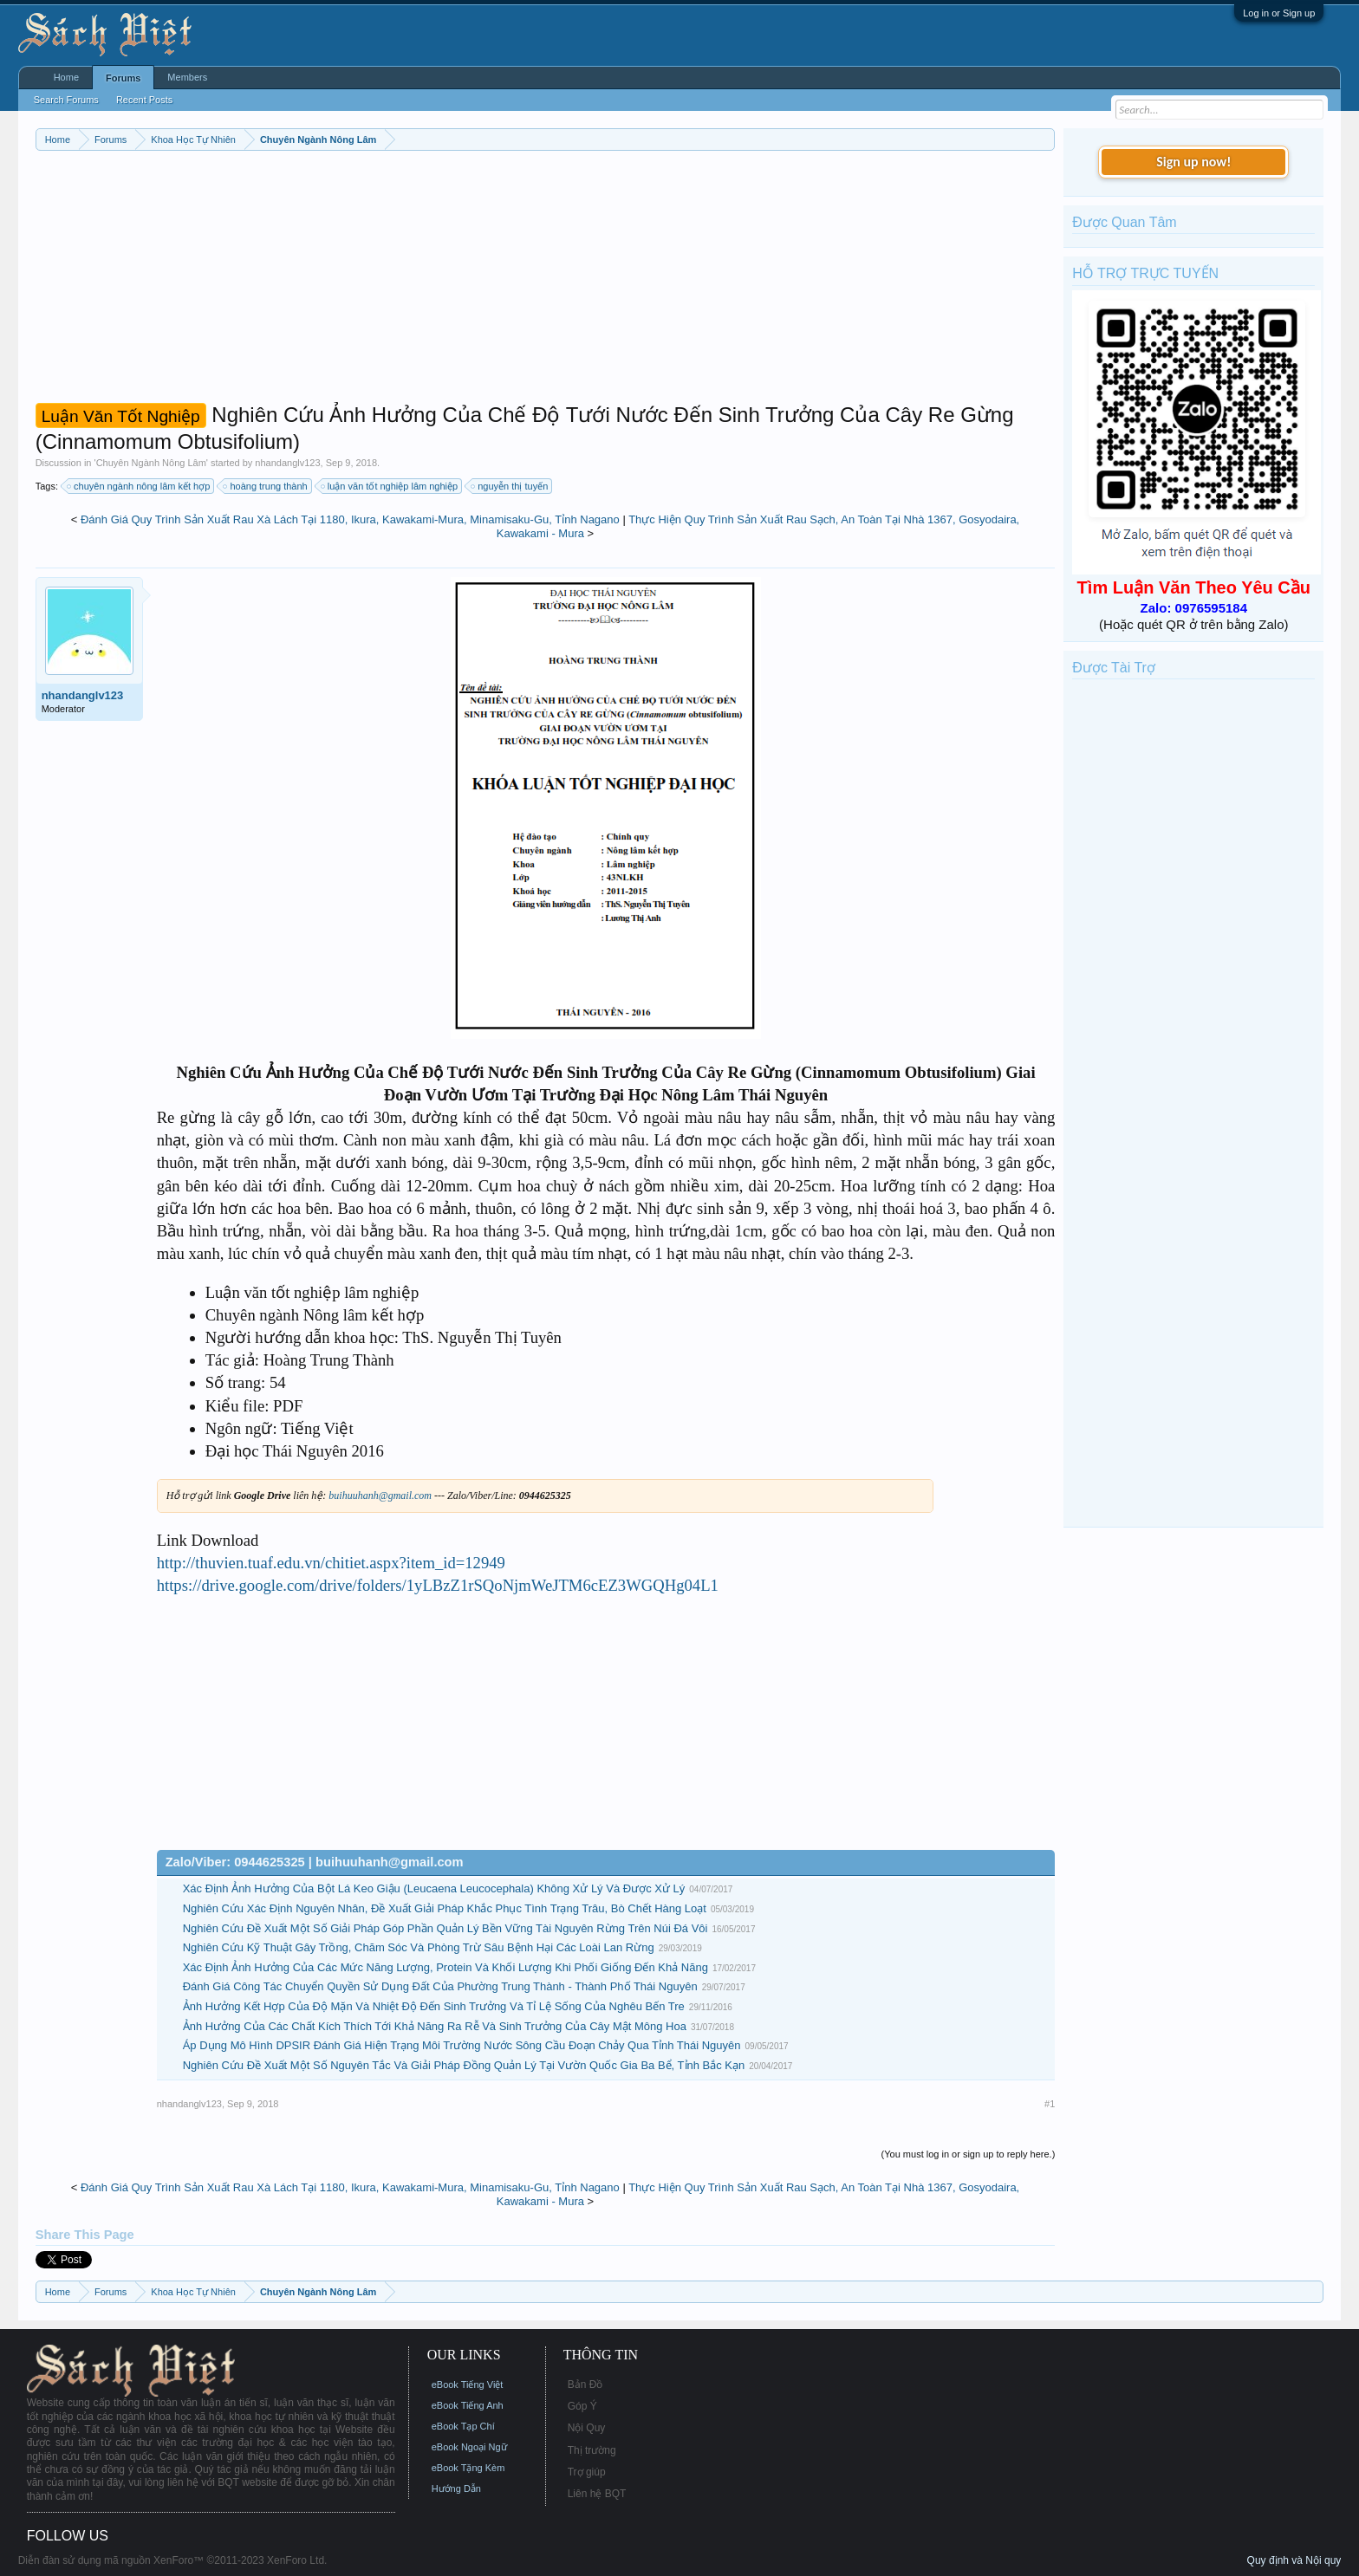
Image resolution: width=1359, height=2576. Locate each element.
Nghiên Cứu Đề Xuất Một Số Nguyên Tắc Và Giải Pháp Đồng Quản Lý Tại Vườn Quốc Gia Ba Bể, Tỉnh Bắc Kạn (464, 2065)
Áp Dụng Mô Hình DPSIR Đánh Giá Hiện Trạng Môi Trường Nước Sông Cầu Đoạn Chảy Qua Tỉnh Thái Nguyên (462, 2045)
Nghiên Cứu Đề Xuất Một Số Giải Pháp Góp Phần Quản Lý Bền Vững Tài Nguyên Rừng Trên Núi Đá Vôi (445, 1928)
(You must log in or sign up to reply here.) (968, 2154)
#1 (1049, 2104)
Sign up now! (1193, 161)
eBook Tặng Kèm (468, 2467)
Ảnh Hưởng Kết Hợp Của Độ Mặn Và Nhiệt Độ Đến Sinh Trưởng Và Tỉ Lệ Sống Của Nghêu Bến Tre (434, 2006)
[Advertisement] (546, 280)
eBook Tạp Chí (463, 2426)
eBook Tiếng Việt (468, 2384)
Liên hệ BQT (597, 2494)
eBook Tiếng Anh (468, 2405)
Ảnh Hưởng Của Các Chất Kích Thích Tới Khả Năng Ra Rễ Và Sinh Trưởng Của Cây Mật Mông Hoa (434, 2026)
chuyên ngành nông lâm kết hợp (139, 486)
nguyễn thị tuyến (510, 486)
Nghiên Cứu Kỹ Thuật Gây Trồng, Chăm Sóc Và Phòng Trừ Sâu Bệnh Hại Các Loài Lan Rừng (418, 1947)
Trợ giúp (587, 2472)
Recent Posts (144, 99)
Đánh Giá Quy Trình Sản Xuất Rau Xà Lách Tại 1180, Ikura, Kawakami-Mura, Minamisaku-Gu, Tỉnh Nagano (350, 519)
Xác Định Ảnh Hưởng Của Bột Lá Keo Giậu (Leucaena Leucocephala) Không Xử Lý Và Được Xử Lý (434, 1888)
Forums (123, 78)
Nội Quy (587, 2428)
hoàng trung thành (265, 486)
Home (66, 77)
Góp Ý (582, 2406)
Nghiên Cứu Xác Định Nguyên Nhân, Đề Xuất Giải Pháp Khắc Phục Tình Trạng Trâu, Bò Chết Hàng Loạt (444, 1908)
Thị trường (592, 2450)
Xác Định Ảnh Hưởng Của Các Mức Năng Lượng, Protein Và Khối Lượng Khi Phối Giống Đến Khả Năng (445, 1967)
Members (187, 77)
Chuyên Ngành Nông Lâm (151, 462)
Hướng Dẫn (456, 2488)
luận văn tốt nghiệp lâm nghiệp (390, 486)
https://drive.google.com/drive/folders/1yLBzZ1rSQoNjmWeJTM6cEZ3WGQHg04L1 (438, 1585)
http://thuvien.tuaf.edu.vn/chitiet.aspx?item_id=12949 (331, 1563)
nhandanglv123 (287, 462)
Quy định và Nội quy (1294, 2560)
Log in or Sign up (1279, 13)
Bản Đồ (585, 2384)
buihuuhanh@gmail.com (380, 1495)
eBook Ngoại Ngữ (469, 2447)
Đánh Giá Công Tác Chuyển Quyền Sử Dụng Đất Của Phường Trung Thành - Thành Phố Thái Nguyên (440, 1986)
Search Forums (66, 99)
